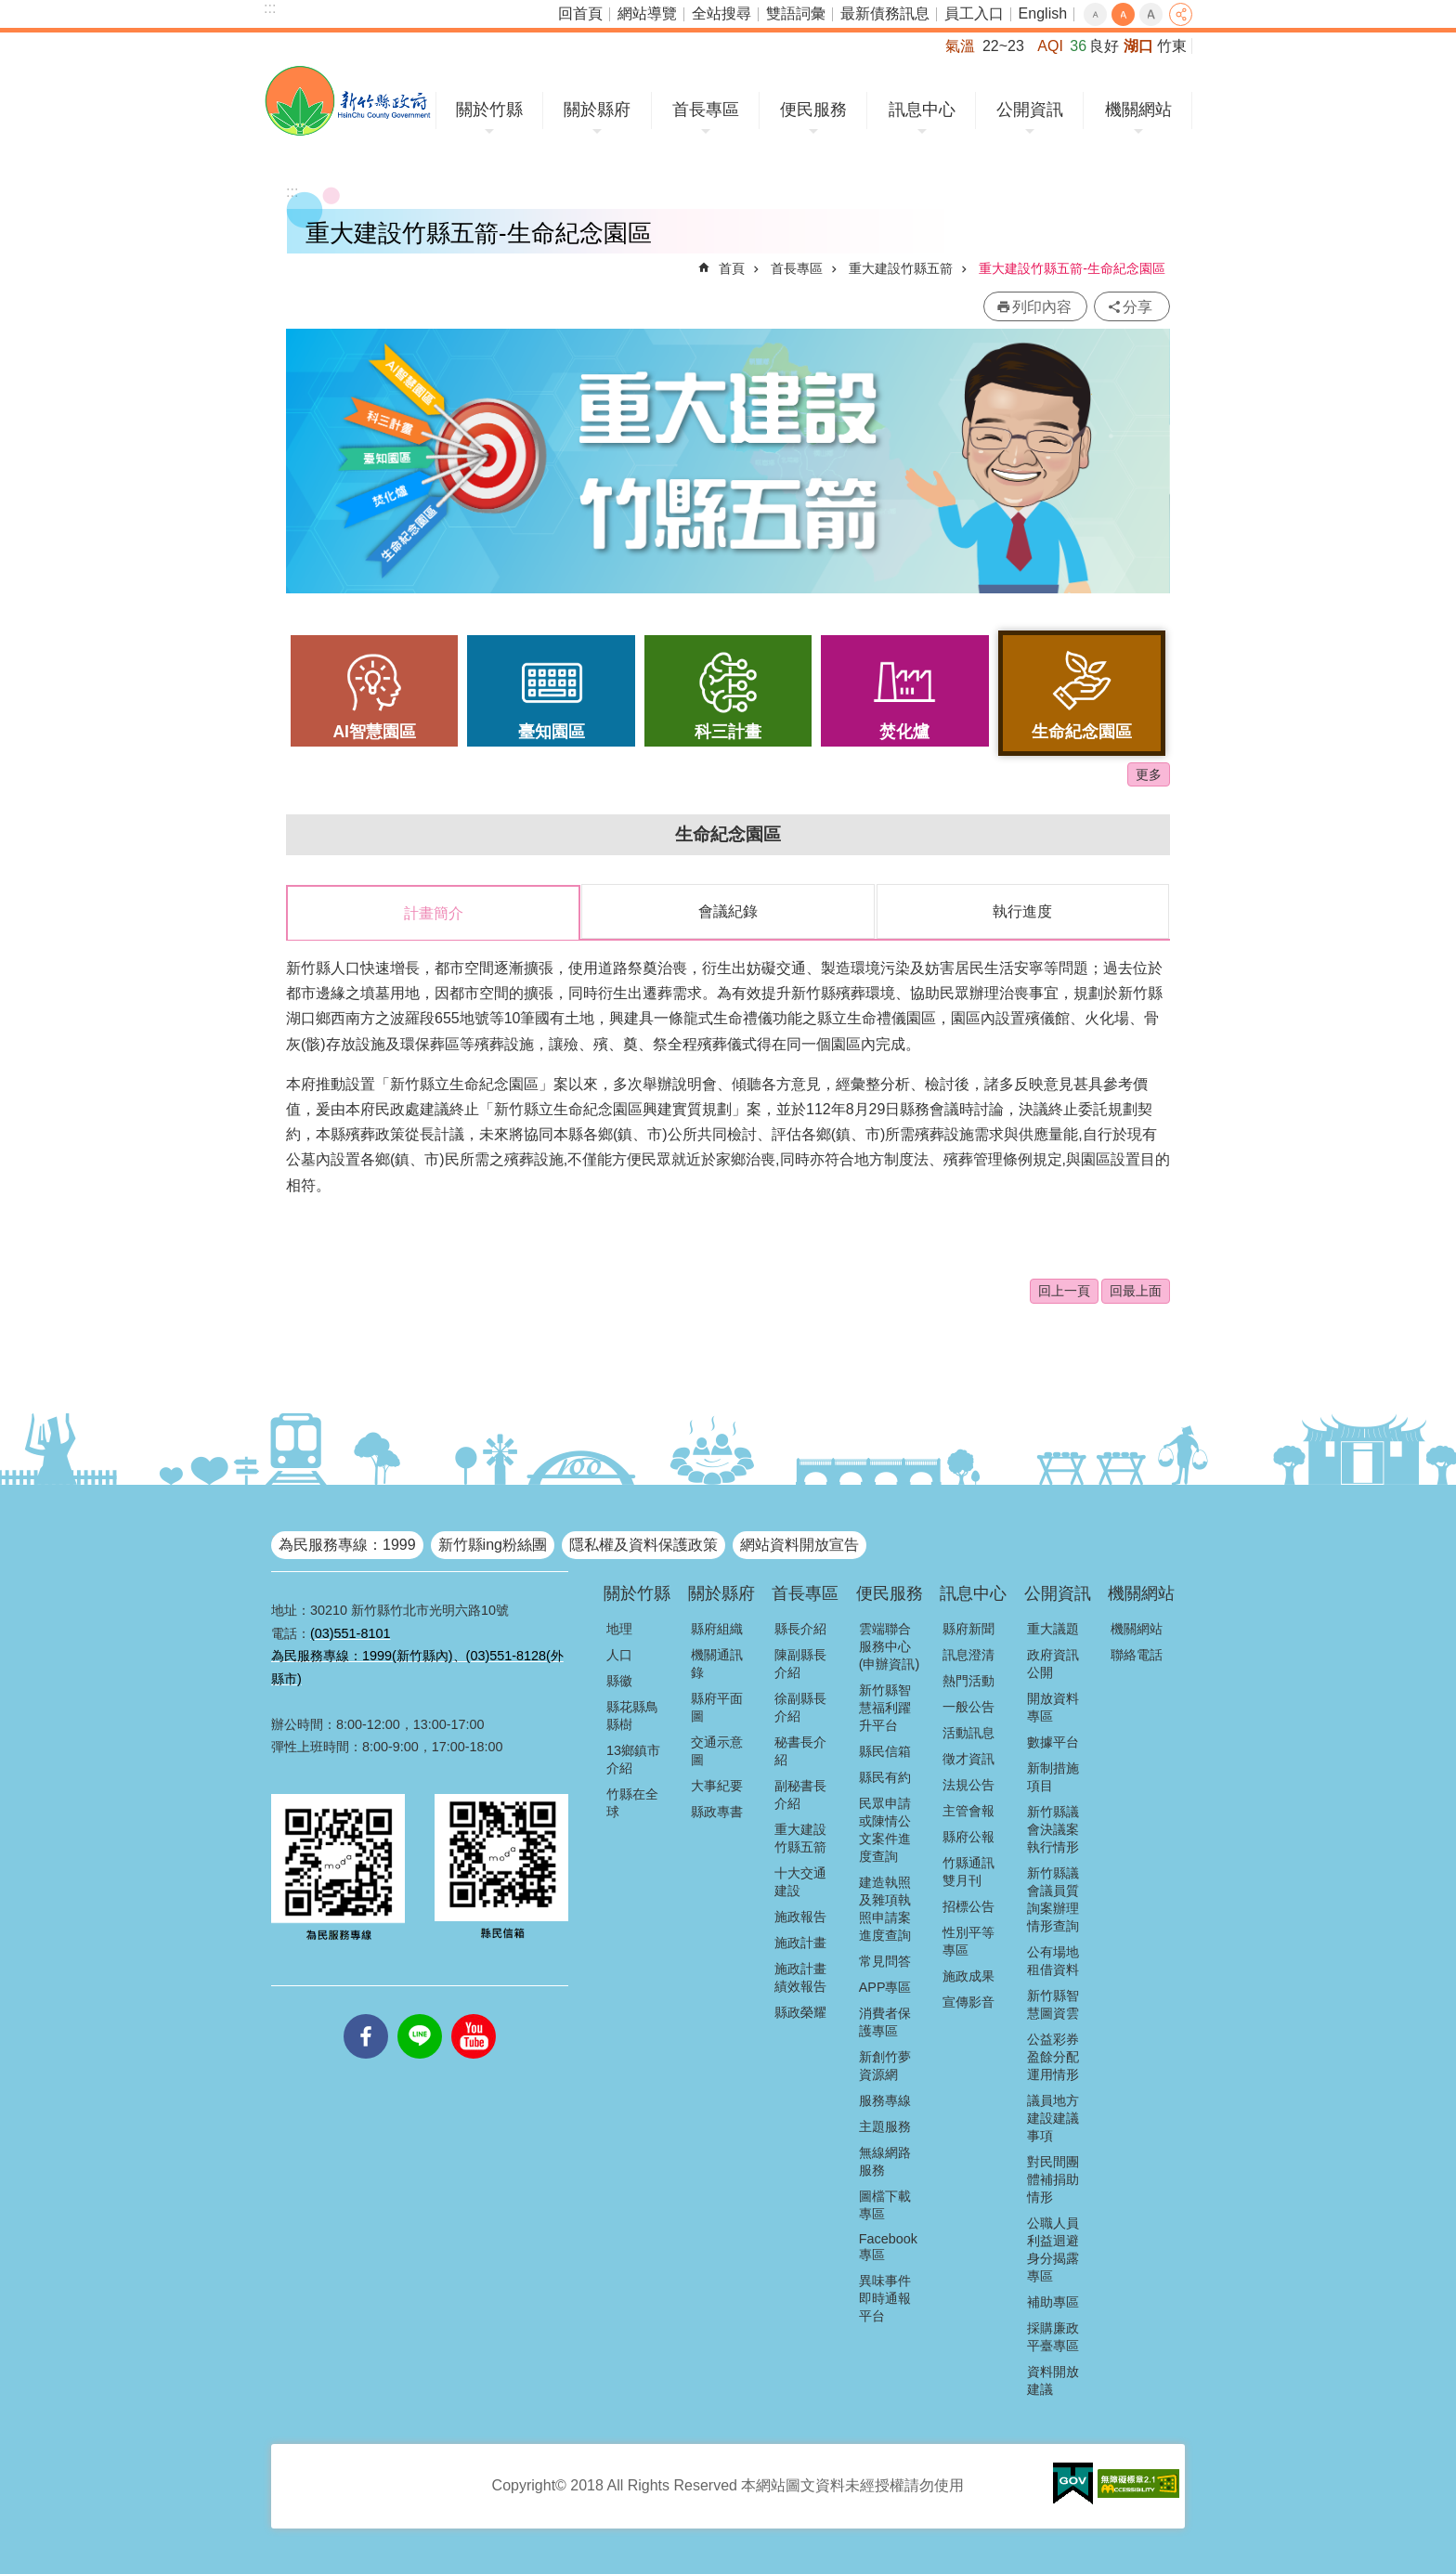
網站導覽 (647, 13)
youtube (473, 2013)
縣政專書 (717, 1810)
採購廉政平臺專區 (1053, 2336)
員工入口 (974, 13)
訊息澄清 (968, 1653)
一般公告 (968, 1705)
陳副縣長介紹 (800, 1662)
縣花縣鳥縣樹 (632, 1714)
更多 (1149, 774)
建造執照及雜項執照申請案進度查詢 (885, 1908)
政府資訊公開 (1053, 1662)
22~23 (1003, 46)
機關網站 (1138, 109)
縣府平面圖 (717, 1706)
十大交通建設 (800, 1881)
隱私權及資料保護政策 (643, 1544)
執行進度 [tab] (1022, 911)
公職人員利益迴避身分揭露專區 (1053, 2248)
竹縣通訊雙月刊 (968, 1870)
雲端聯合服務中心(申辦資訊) (889, 1645)
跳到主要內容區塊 (9, 9)
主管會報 (968, 1809)
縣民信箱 (885, 1750)
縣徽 (619, 1679)
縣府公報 (968, 1835)
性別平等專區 (968, 1940)
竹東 (1172, 46)
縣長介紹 (800, 1627)
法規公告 (968, 1783)
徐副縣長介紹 (800, 1706)
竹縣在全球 (632, 1802)
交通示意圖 (717, 1750)
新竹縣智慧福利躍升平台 (885, 1707)
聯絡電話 (1137, 1653)
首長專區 (705, 109)
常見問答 (885, 1960)
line (420, 2013)
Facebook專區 (888, 2245)
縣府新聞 (968, 1627)
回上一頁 (1064, 1289)
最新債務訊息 (885, 13)
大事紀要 (717, 1784)
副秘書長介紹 (800, 1793)
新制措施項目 (1053, 1776)
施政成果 (968, 1975)
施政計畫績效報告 (800, 1976)
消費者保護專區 (885, 2021)
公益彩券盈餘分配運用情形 (1053, 2056)
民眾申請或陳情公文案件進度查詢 (885, 1829)
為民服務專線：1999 (347, 1544)
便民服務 (813, 109)
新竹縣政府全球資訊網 (348, 100)
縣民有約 (885, 1776)
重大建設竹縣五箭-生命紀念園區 (1072, 268)
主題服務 (885, 2125)
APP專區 (885, 1986)
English (1043, 13)
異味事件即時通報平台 (885, 2297)
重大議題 (1053, 1627)
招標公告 (968, 1905)
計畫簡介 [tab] (433, 913)
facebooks (366, 2013)
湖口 (1138, 46)
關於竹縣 (489, 109)
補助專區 (1053, 2301)
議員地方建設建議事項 (1053, 2117)
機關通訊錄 (717, 1662)
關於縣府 (597, 109)
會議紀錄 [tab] (728, 911)
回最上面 (1136, 1289)
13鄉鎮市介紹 (633, 1758)
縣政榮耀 (800, 2011)
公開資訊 (1029, 109)
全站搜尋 (721, 13)
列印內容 (1042, 307)
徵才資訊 (968, 1757)
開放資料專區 (1053, 1706)
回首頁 (580, 13)
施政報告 (800, 1915)
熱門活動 (968, 1679)
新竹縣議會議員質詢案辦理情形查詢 (1053, 1898)
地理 (619, 1627)
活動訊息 (968, 1731)
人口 (619, 1653)
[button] (1073, 2483)
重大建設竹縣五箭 (901, 268)
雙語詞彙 (796, 13)
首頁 (732, 268)
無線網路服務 (885, 2160)
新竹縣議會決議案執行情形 (1053, 1828)
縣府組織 (717, 1627)
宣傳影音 (968, 2001)
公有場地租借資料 (1053, 1960)
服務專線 (885, 2099)
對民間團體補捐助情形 (1053, 2178)
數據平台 (1053, 1741)
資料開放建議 (1053, 2379)
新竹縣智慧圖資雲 (1053, 2003)
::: (270, 8)
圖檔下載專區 (885, 2204)
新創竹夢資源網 (885, 2064)
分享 (1180, 14)
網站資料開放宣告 (799, 1544)
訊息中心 (922, 109)
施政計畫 (800, 1941)
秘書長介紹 (800, 1750)
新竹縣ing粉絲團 (492, 1544)
